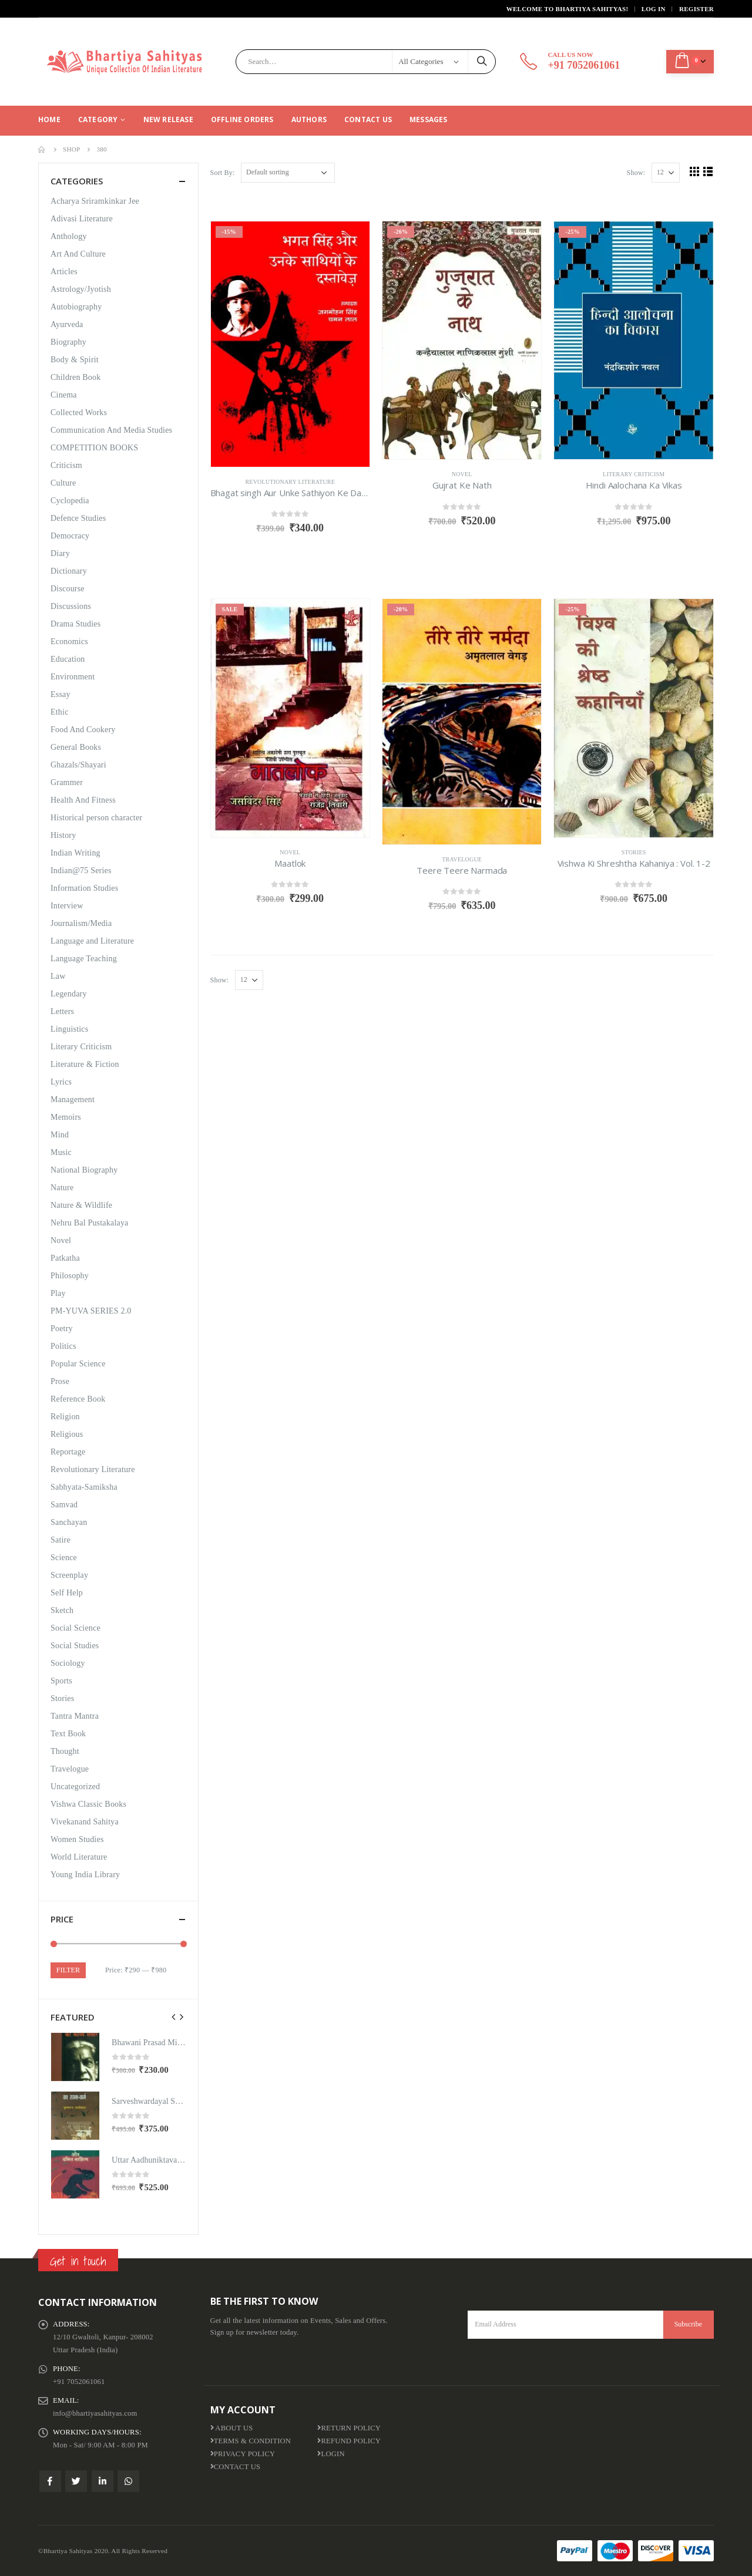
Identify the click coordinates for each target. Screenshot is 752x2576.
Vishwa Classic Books (88, 1804)
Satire (60, 1540)
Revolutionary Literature (290, 482)
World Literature (79, 1857)
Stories (634, 852)
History (63, 835)
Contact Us (368, 119)
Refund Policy (349, 2441)
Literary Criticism (633, 474)
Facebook (50, 2481)
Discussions (71, 606)
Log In (654, 8)
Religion (65, 1416)
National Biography (84, 1170)
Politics (63, 1346)
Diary (60, 553)
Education (68, 659)
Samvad (64, 1504)
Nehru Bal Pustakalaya (90, 1222)
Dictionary (69, 571)
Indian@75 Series (81, 870)
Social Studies (75, 1645)
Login (330, 2454)
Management (73, 1099)
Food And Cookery (83, 729)
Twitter (76, 2481)
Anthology (69, 236)
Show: (636, 173)
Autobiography (76, 306)
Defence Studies (78, 518)
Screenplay (69, 1575)
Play (58, 1293)
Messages (428, 119)
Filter (68, 1970)
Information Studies (84, 888)
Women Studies (77, 1839)
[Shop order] (288, 173)
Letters (62, 1011)
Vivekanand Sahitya (85, 1821)
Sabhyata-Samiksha (84, 1487)
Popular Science (78, 1363)
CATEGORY (98, 119)
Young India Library (85, 1874)
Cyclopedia (70, 500)
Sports (61, 1680)
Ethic (60, 712)
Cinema (64, 394)
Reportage (68, 1451)
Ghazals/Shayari (78, 764)
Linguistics (69, 1029)
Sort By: (222, 173)
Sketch (62, 1610)
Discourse (68, 588)
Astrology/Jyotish (81, 289)
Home (49, 119)
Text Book (68, 1733)
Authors (309, 119)
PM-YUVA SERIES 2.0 (91, 1310)
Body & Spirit (75, 359)
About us (231, 2428)
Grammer (67, 782)
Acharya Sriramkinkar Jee (95, 201)
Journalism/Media (81, 923)
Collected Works (79, 412)
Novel (462, 474)
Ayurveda (67, 324)
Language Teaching (84, 958)
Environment (73, 676)
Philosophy (70, 1275)
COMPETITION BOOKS (94, 447)
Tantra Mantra (75, 1716)
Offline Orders (242, 119)
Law (58, 976)
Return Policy (349, 2428)
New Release (168, 119)
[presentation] (174, 2017)
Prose (60, 1381)
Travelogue (462, 859)
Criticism (66, 465)
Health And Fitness (83, 800)
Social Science (75, 1628)
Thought (65, 1751)
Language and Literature (92, 941)
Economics (69, 641)
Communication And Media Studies (111, 430)
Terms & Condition (250, 2441)
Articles (64, 271)
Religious (67, 1434)
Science (64, 1557)
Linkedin (102, 2481)
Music (61, 1152)
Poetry (62, 1328)
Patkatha (65, 1258)
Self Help (67, 1592)
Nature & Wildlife (81, 1205)
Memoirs (66, 1117)
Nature (62, 1187)
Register (696, 8)
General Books (76, 747)
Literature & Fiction (85, 1064)
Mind (60, 1134)
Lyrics (61, 1081)
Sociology (68, 1663)
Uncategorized (75, 1786)
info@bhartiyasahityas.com (95, 2413)
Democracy (70, 535)
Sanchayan (69, 1522)
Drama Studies (75, 623)
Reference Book (78, 1399)
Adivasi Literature (82, 218)
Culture (63, 483)
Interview (67, 905)
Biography (68, 342)
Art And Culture (78, 254)
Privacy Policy (243, 2454)
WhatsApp (128, 2481)
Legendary (69, 993)
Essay (60, 694)
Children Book (75, 377)
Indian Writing (75, 852)
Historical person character (96, 817)
